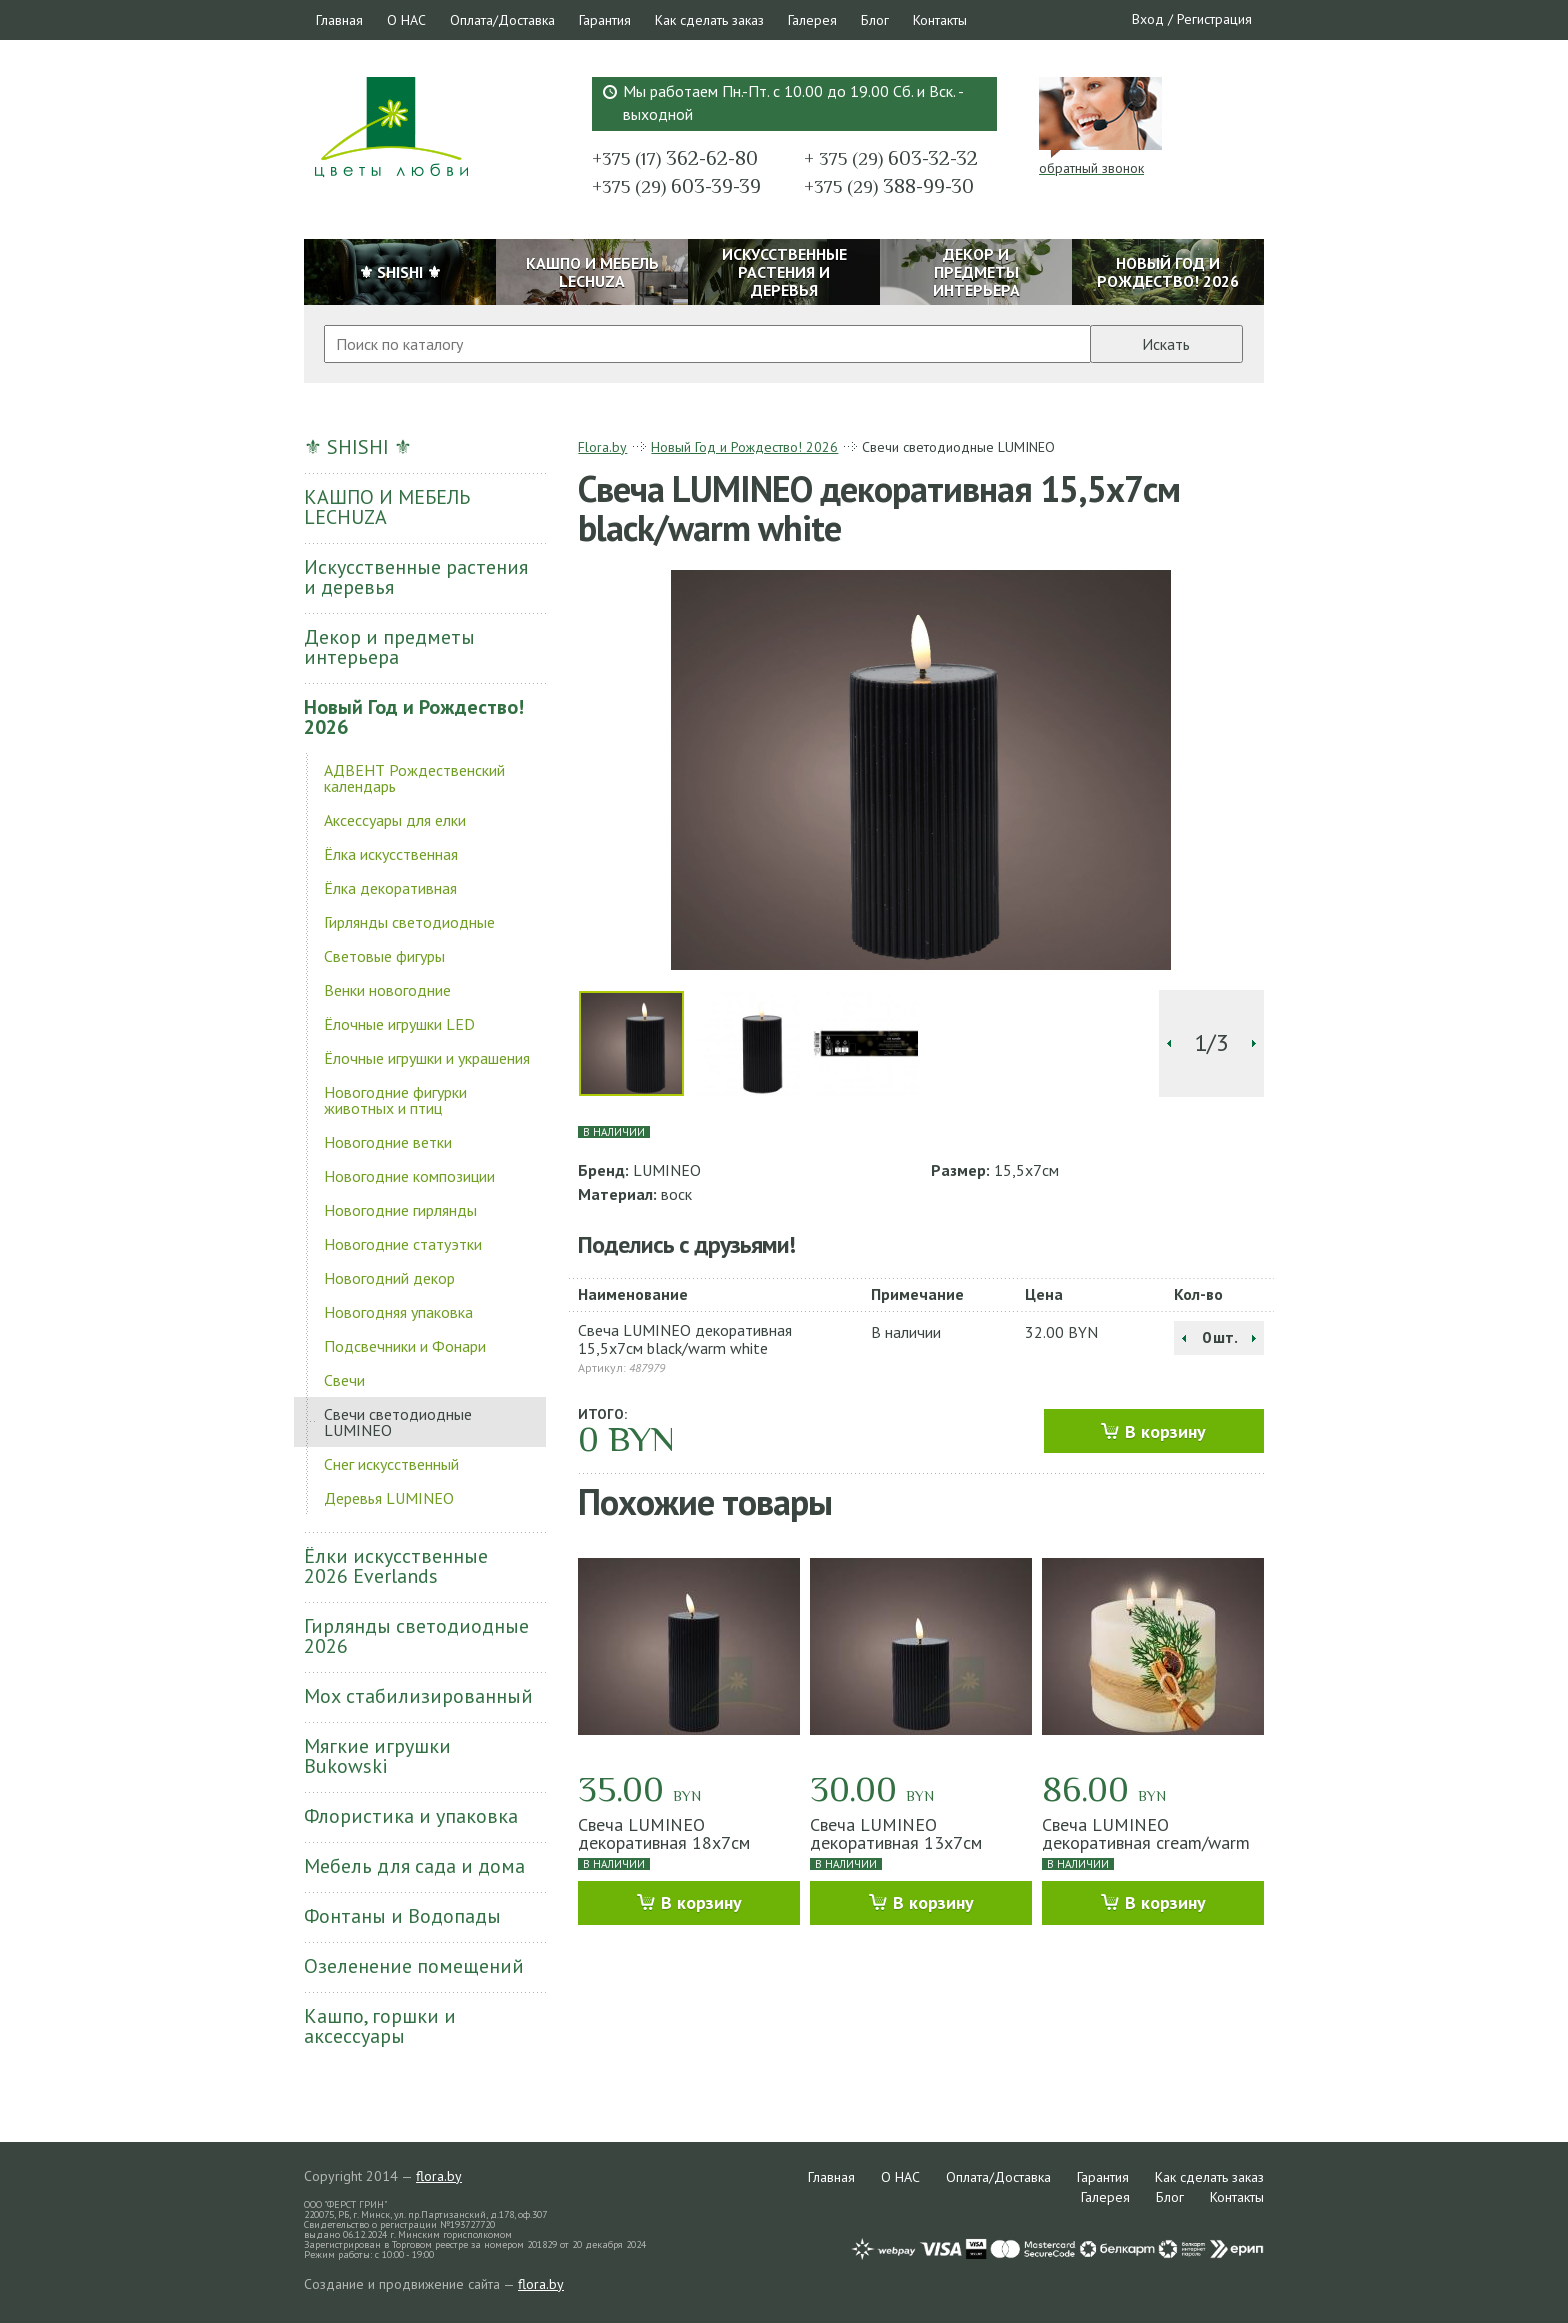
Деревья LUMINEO (389, 1498)
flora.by (439, 2176)
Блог (875, 20)
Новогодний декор (389, 1278)
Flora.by (602, 447)
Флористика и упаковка (411, 1816)
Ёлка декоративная (390, 888)
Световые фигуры (384, 956)
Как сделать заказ (709, 20)
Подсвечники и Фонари (405, 1346)
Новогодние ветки (388, 1142)
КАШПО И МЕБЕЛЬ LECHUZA (387, 507)
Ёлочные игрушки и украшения (427, 1058)
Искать (1166, 344)
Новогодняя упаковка (398, 1312)
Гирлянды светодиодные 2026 (416, 1636)
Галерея (812, 20)
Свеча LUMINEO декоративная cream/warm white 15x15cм (1146, 1842)
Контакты (940, 20)
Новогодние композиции (409, 1176)
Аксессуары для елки (395, 820)
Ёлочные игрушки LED (399, 1024)
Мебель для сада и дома (414, 1866)
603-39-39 (676, 186)
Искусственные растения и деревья (416, 577)
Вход (1148, 19)
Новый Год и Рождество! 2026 (414, 717)
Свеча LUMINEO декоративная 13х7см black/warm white (896, 1842)
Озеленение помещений (414, 1966)
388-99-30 (889, 186)
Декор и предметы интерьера (389, 647)
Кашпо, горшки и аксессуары (380, 2026)
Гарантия (605, 20)
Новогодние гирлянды (400, 1210)
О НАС (406, 20)
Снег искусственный (391, 1464)
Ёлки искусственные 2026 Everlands (396, 1566)
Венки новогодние (387, 990)
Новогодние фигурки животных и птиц (395, 1100)
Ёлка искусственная (391, 854)
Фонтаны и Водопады (402, 1916)
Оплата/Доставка (502, 20)
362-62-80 (675, 158)
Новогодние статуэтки (403, 1244)
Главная (339, 20)
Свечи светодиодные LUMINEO (398, 1422)
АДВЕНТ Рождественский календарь (414, 778)
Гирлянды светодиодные (409, 922)
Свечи (344, 1380)
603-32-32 (891, 158)
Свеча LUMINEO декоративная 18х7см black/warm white (664, 1842)
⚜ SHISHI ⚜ (358, 447)
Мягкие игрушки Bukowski (377, 1756)
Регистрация (1214, 19)
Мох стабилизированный (418, 1696)
